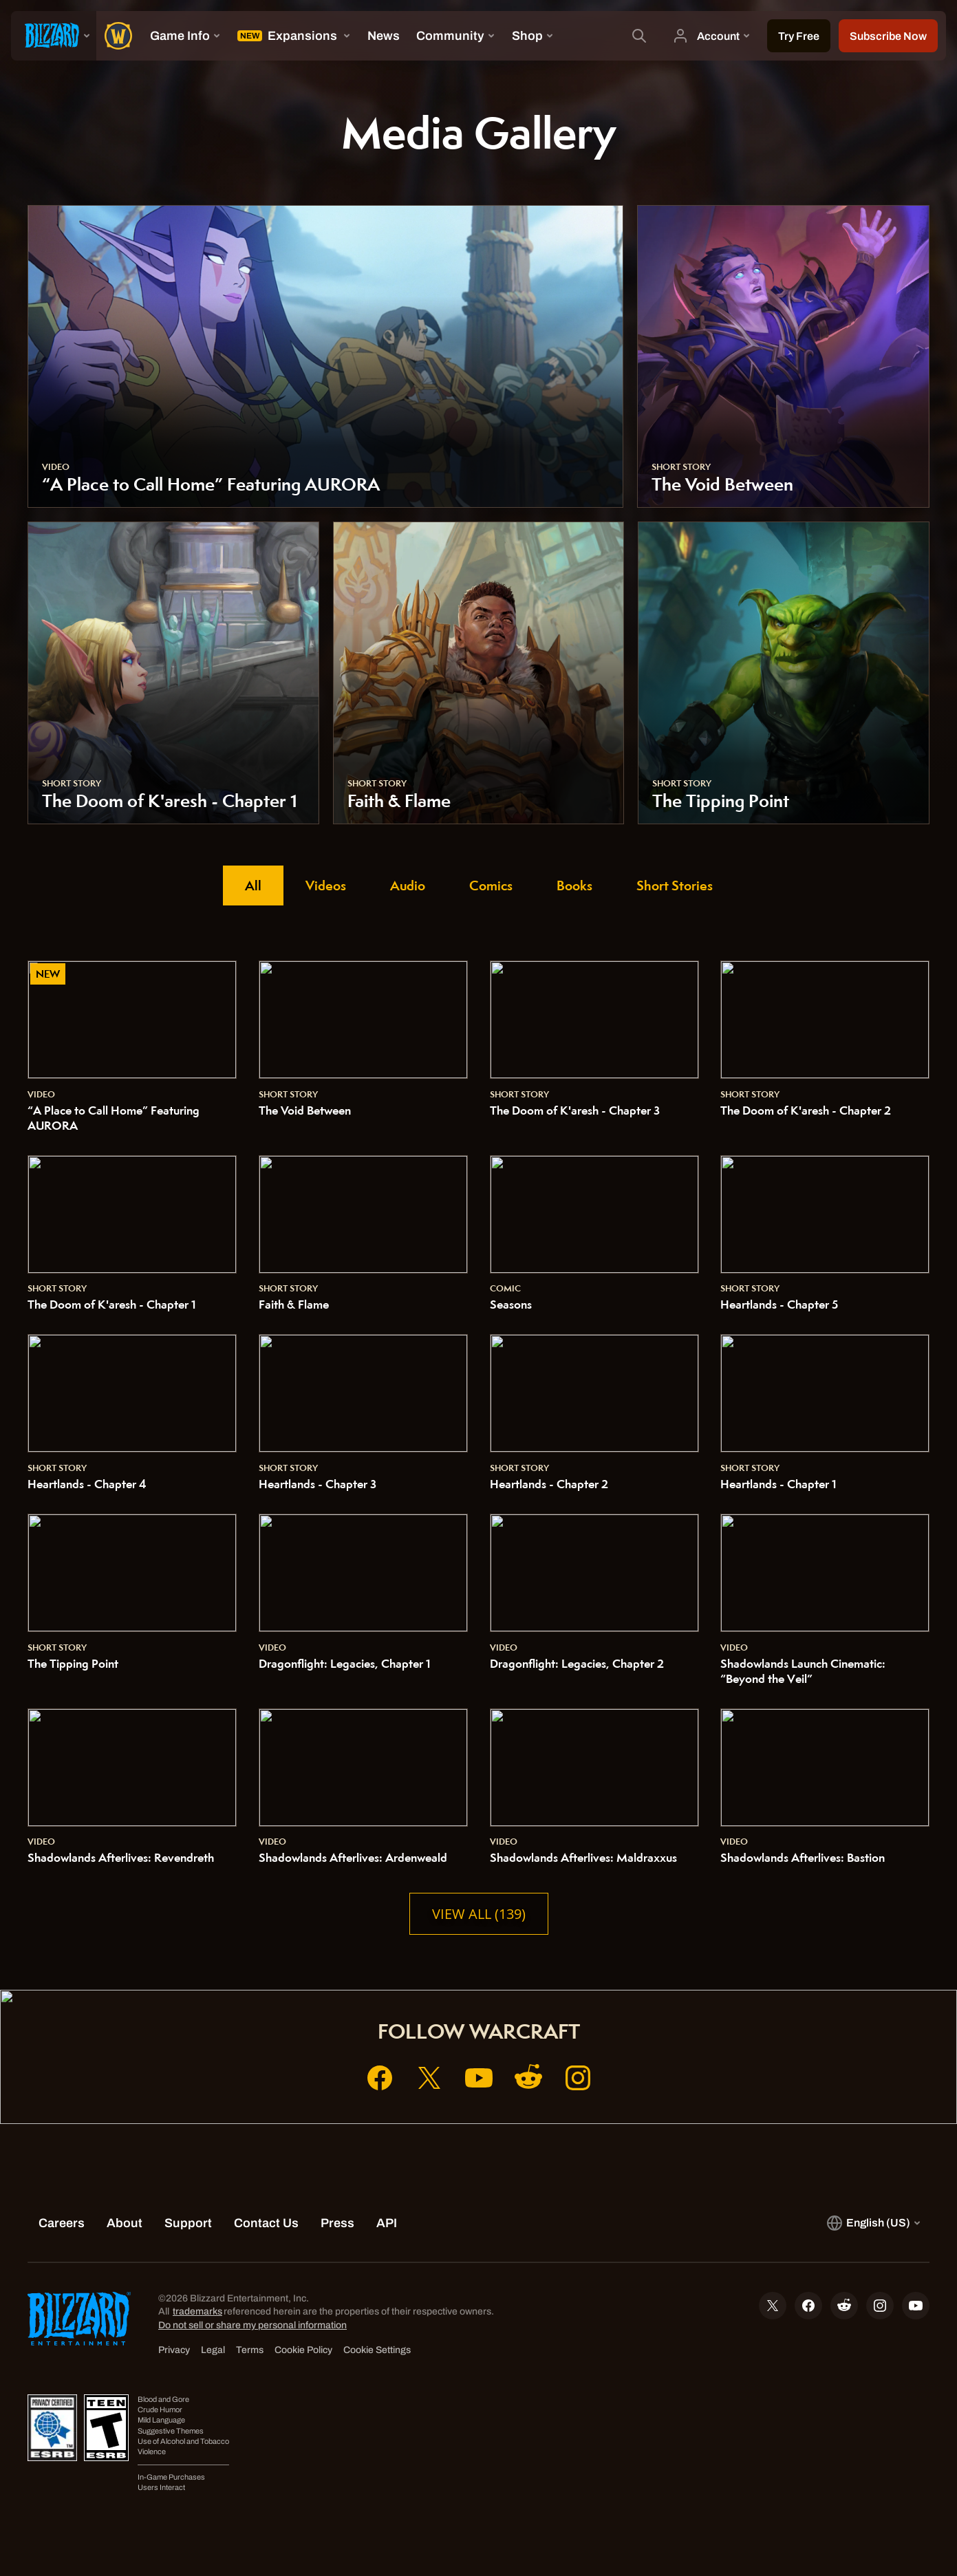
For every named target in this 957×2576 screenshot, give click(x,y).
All (253, 885)
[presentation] (53, 36)
